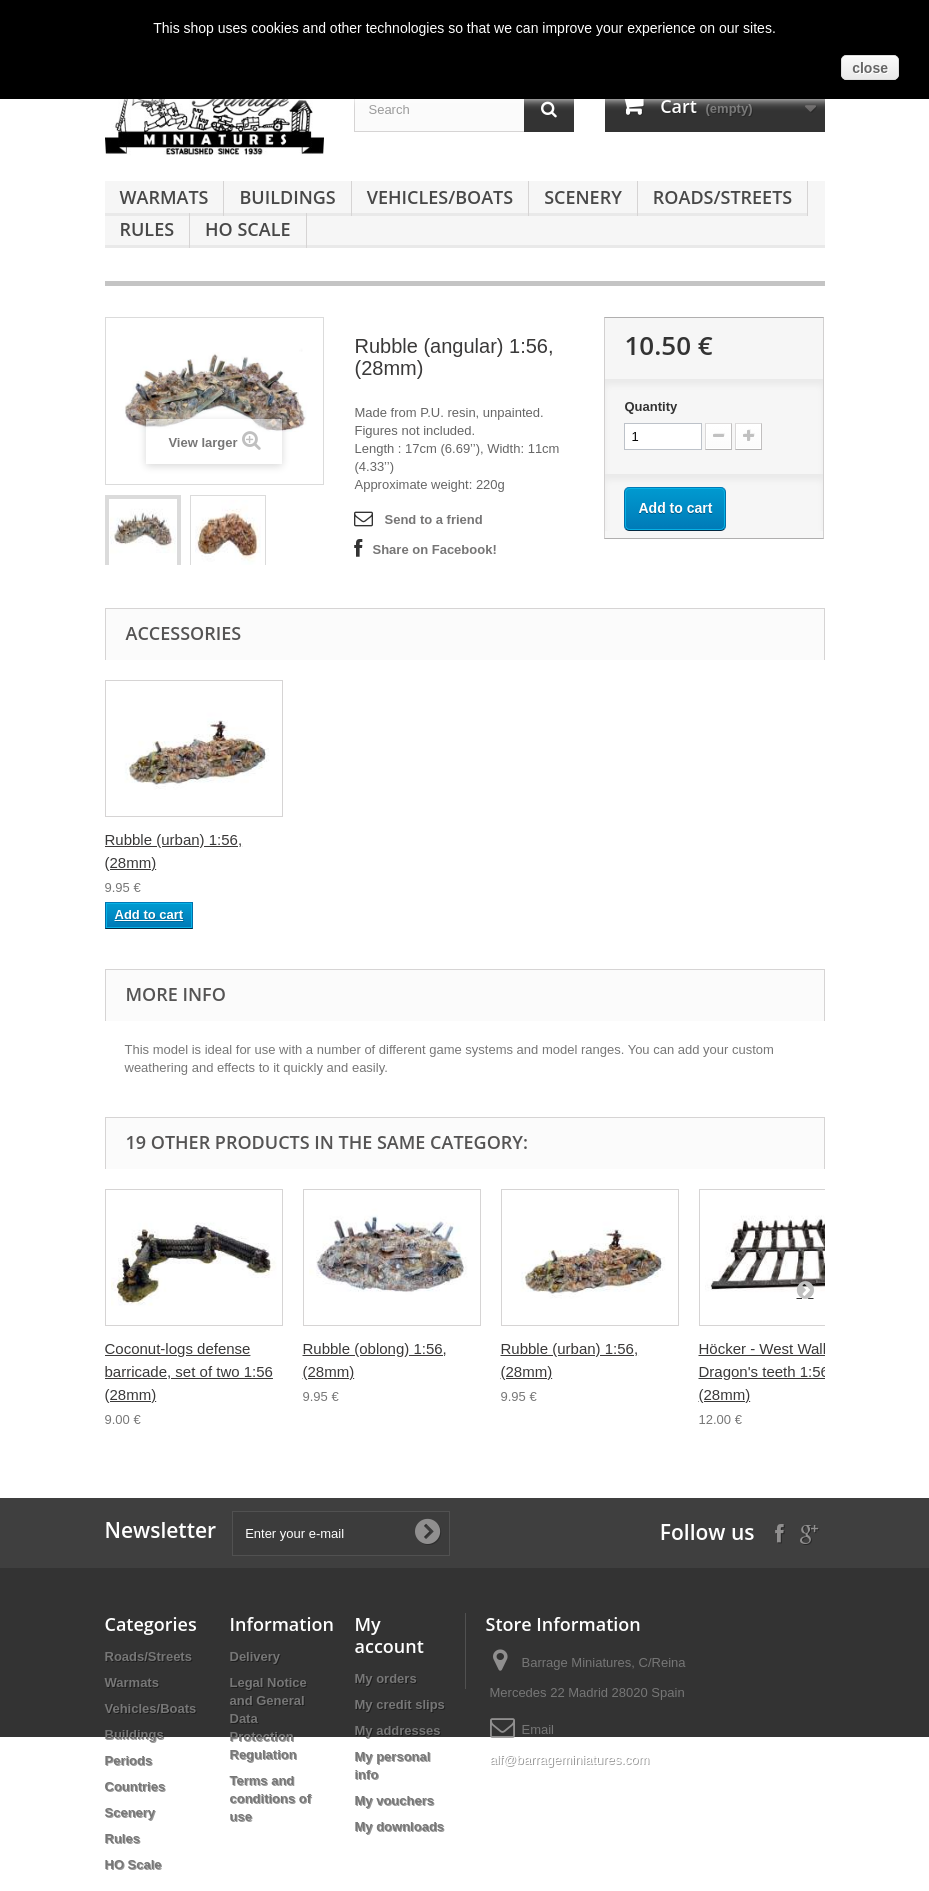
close (870, 68)
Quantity (650, 406)
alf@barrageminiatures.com (570, 1759)
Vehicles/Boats (440, 197)
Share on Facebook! (434, 549)
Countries (135, 1786)
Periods (129, 1760)
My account (389, 1635)
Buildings (287, 197)
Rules (147, 229)
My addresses (398, 1730)
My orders (386, 1678)
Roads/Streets (722, 197)
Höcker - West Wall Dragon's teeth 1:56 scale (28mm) (784, 1371)
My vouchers (394, 1800)
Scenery (583, 197)
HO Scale (247, 229)
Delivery (255, 1656)
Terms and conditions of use (271, 1798)
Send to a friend (433, 519)
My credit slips (400, 1704)
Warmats (164, 197)
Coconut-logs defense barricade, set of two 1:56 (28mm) (189, 1371)
